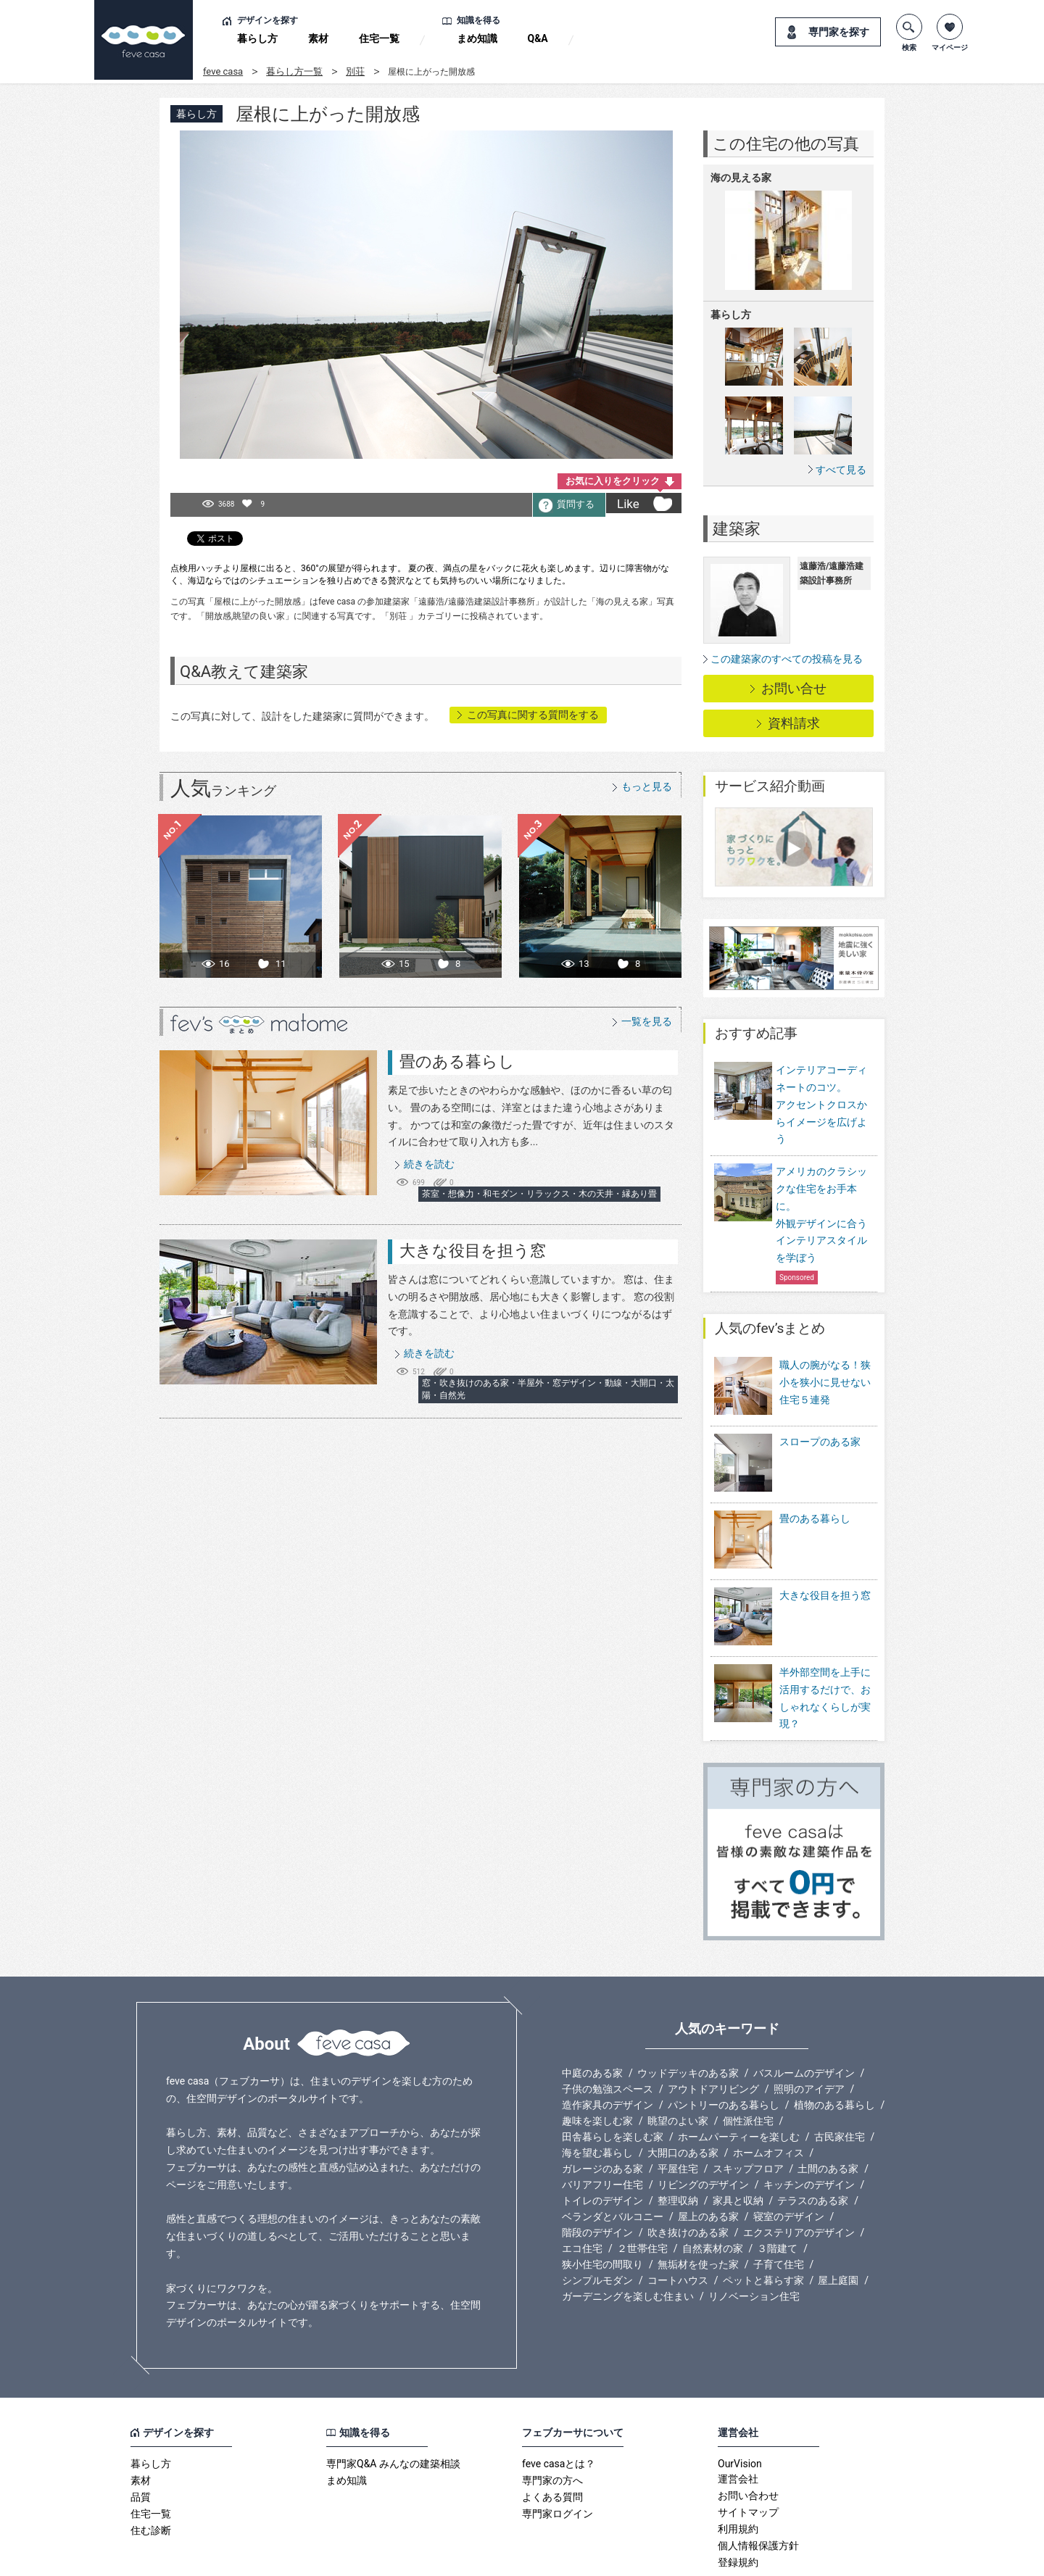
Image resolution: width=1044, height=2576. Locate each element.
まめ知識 (477, 38)
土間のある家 (828, 2112)
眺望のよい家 (677, 2064)
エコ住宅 (582, 2192)
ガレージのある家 (602, 2112)
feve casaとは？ (558, 2407)
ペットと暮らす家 (763, 2224)
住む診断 (150, 2474)
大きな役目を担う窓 (472, 1251)
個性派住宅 (748, 2064)
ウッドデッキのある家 (688, 2016)
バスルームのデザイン (804, 2016)
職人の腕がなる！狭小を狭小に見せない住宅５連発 (825, 1382)
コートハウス (677, 2224)
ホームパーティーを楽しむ (739, 2080)
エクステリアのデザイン (799, 2176)
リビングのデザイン (703, 2128)
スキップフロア (748, 2112)
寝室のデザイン (788, 2160)
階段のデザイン (597, 2176)
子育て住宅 (778, 2208)
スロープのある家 (820, 1431)
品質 (140, 2440)
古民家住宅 (839, 2080)
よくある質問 (552, 2440)
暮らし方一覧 (294, 71)
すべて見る (841, 469)
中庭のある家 (592, 2016)
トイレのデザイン (602, 2144)
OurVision (740, 2407)
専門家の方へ (552, 2424)
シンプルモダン (597, 2224)
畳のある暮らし (457, 1061)
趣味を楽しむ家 (597, 2064)
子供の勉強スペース (607, 2032)
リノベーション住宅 (754, 2239)
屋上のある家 (708, 2160)
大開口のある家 (682, 2096)
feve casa (223, 71)
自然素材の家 (712, 2192)
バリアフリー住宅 (602, 2128)
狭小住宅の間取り (602, 2208)
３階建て (777, 2192)
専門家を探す (838, 32)
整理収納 (678, 2144)
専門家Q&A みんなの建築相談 (393, 2407)
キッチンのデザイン (809, 2128)
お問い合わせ (748, 2439)
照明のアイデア (809, 2032)
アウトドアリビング (713, 2032)
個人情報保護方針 (758, 2489)
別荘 (355, 71)
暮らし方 (257, 38)
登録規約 (738, 2505)
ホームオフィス (768, 2096)
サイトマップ (748, 2455)
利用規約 (738, 2472)
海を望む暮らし (597, 2096)
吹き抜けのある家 (688, 2176)
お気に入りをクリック (613, 480)
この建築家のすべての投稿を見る (786, 659)
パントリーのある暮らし (723, 2048)
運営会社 (738, 2422)
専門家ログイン (557, 2457)
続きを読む (429, 1164)
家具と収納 (738, 2144)
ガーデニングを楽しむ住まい (628, 2239)
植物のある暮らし (834, 2048)
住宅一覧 (379, 38)
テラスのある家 (812, 2144)
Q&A (538, 38)
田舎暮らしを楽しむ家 (612, 2080)
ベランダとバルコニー (612, 2160)
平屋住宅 (678, 2112)
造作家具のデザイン (607, 2048)
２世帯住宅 (642, 2192)
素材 (318, 38)
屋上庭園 (838, 2224)
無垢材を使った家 (698, 2208)
